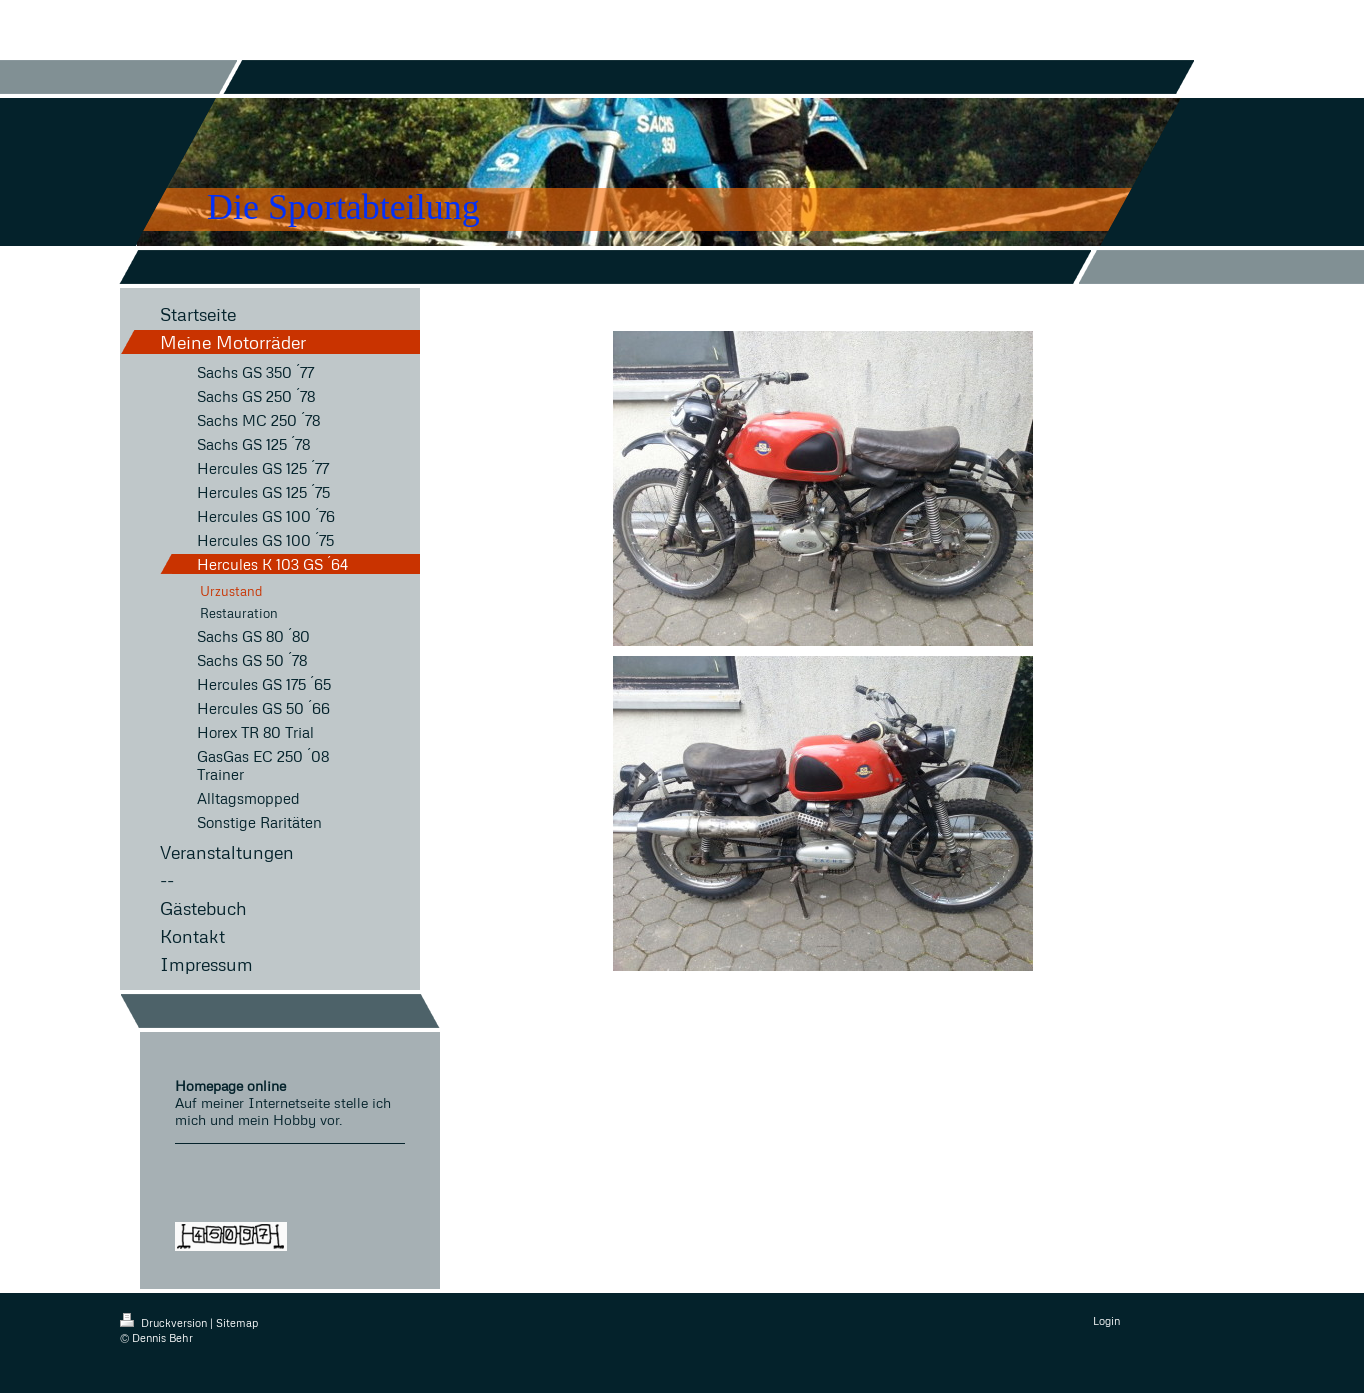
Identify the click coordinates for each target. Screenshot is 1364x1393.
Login (1106, 1320)
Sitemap (237, 1322)
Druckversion (165, 1322)
